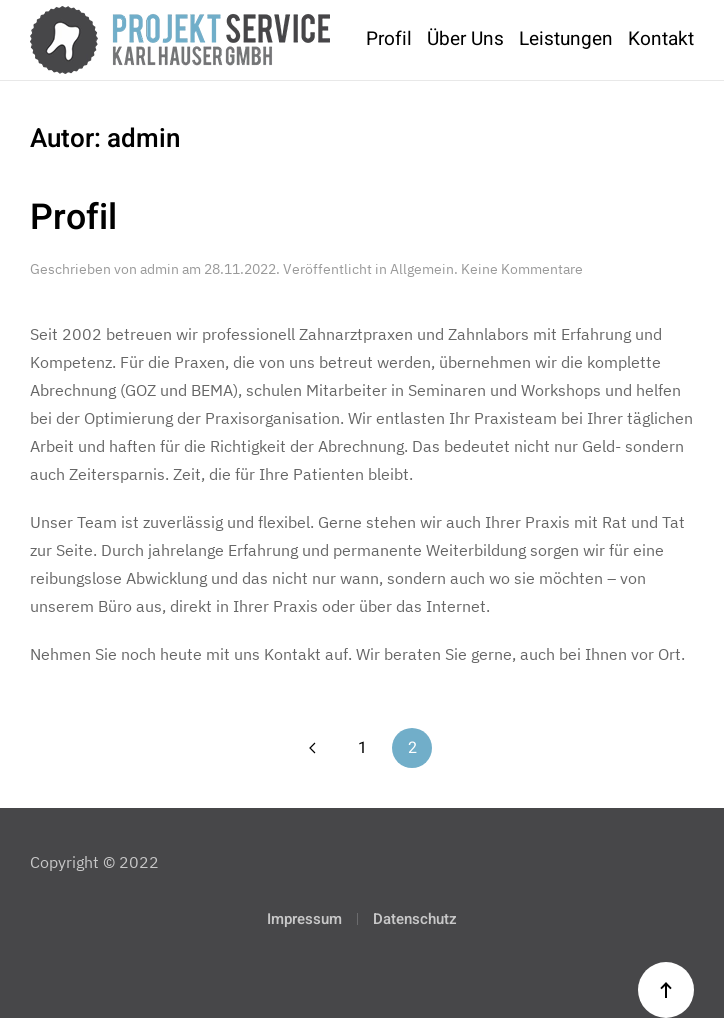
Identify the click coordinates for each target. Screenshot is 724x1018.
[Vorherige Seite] (312, 748)
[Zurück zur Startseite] (180, 40)
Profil (389, 39)
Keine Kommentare (522, 269)
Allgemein (422, 269)
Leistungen (566, 39)
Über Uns (465, 39)
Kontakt (661, 39)
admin (159, 269)
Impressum (304, 919)
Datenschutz (415, 919)
